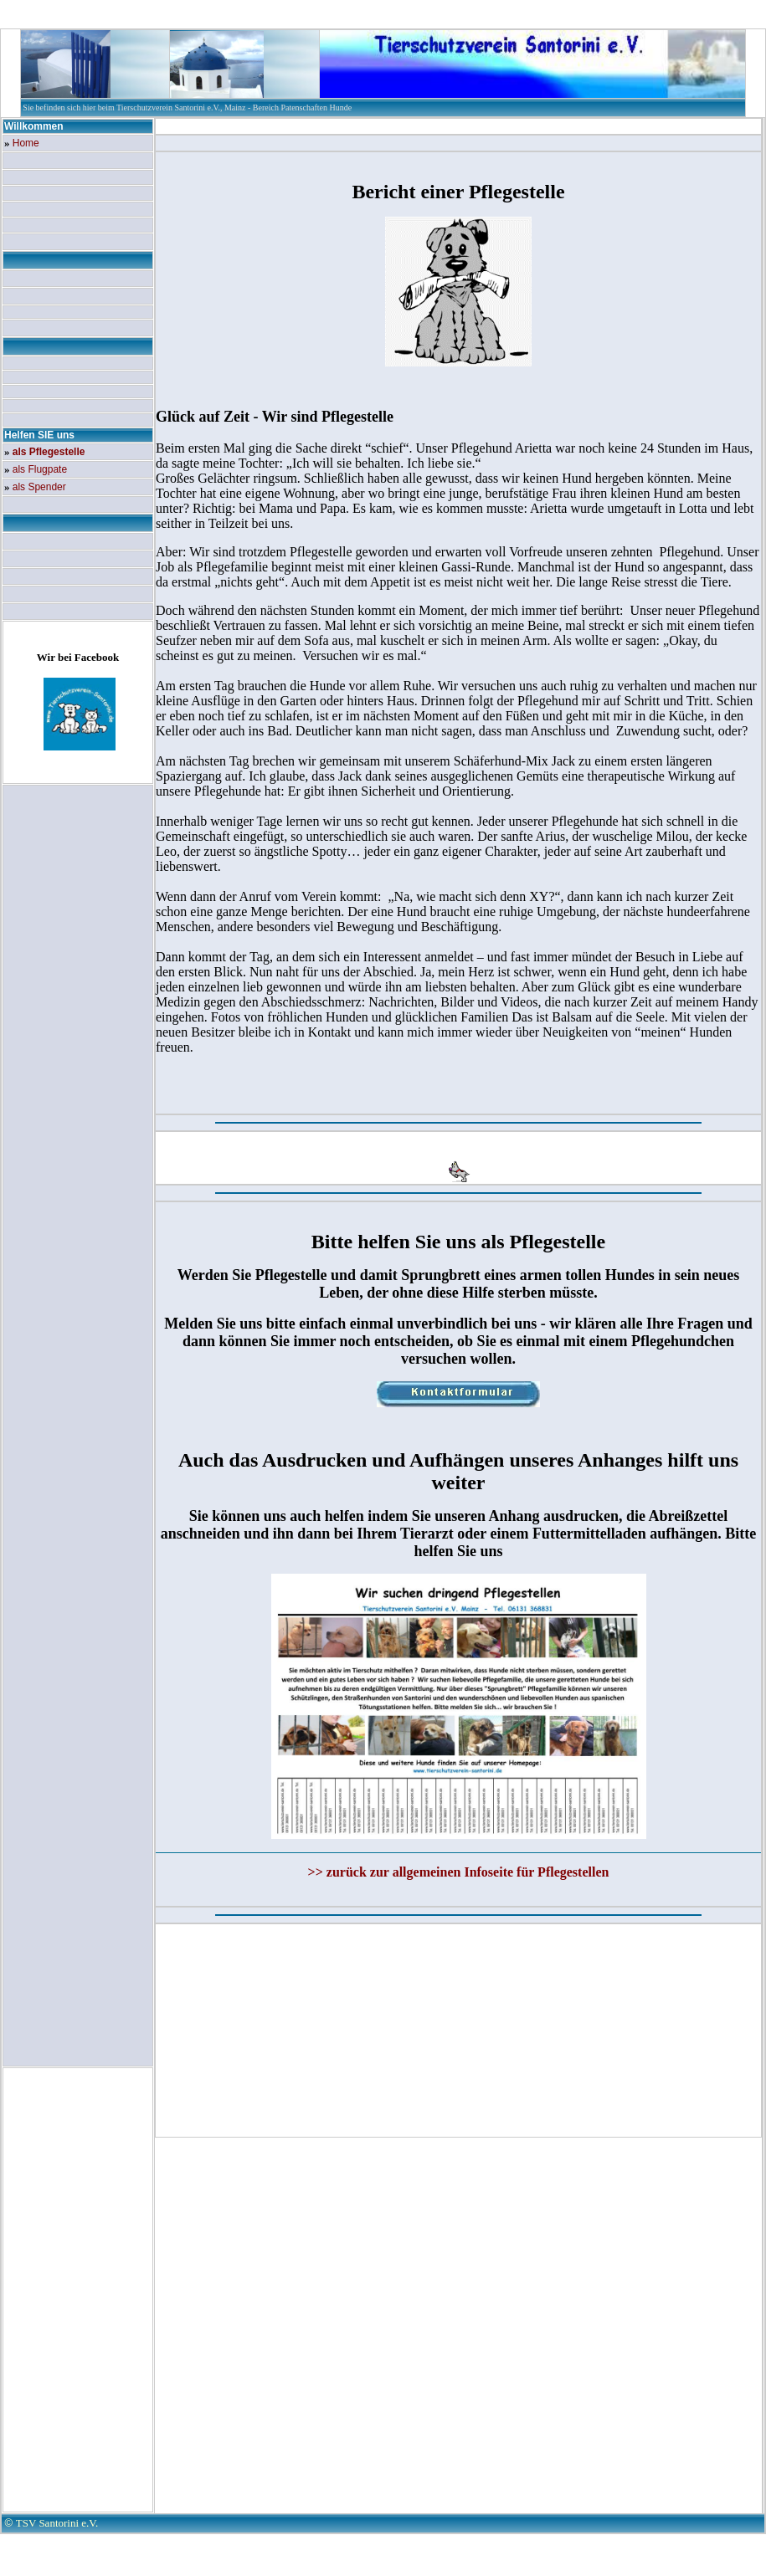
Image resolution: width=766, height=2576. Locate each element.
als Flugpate (40, 469)
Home (26, 143)
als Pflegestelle (49, 452)
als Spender (39, 487)
